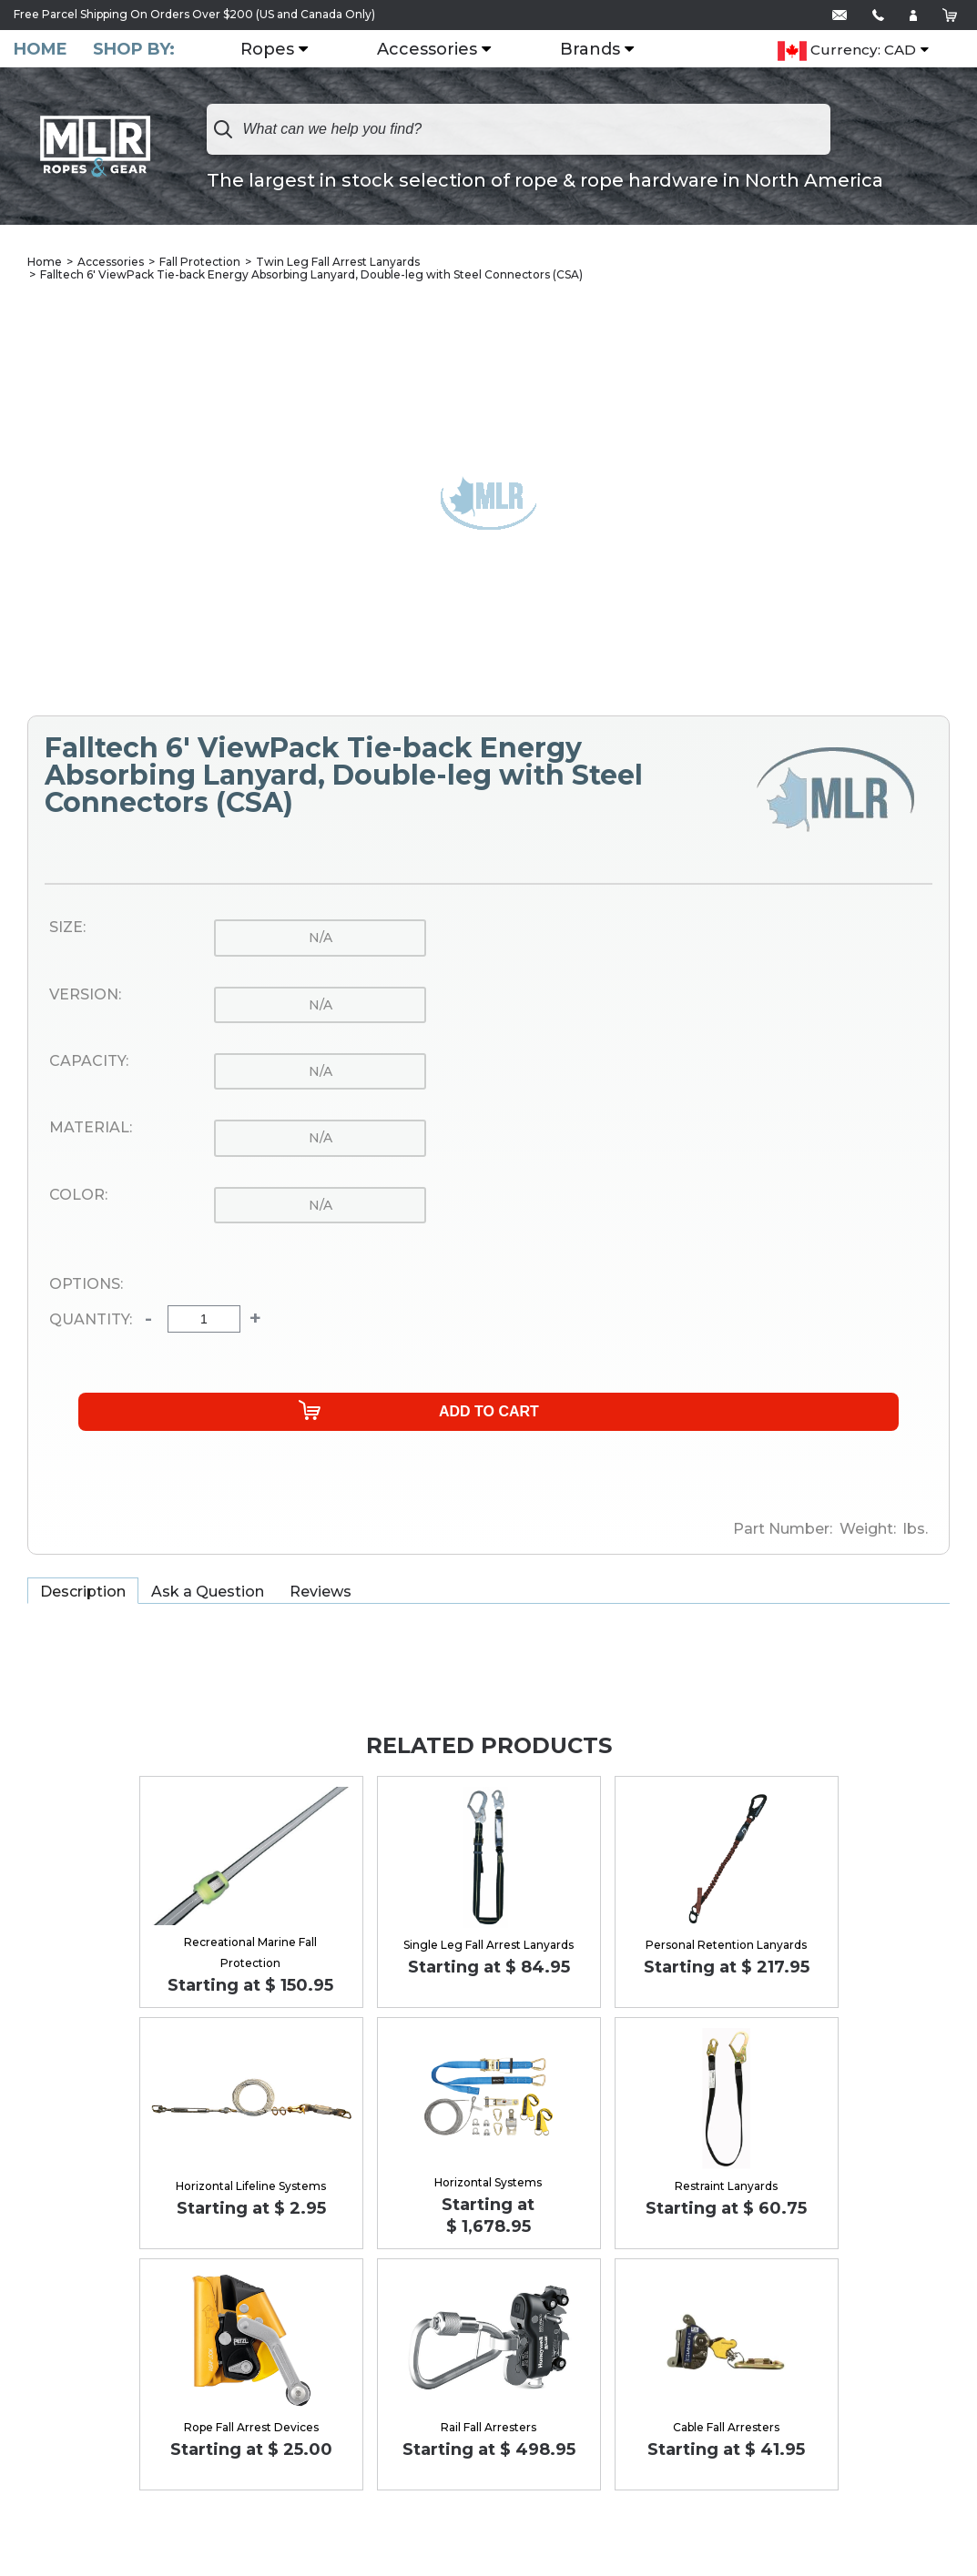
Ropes (278, 50)
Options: (86, 1286)
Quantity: (90, 1321)
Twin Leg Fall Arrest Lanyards (338, 263)
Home (40, 49)
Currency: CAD (847, 51)
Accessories (438, 50)
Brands (601, 50)
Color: (78, 1197)
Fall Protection (199, 263)
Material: (90, 1129)
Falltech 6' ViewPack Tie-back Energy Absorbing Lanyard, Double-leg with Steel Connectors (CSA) (311, 276)
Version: (85, 997)
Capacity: (88, 1063)
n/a (320, 939)
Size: (67, 929)
